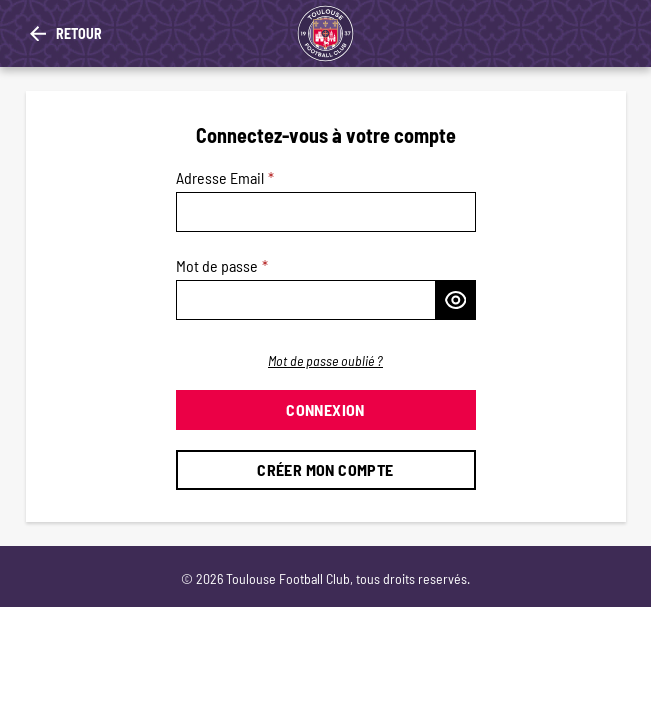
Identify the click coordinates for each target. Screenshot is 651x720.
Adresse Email (220, 177)
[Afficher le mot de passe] (456, 300)
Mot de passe (217, 265)
